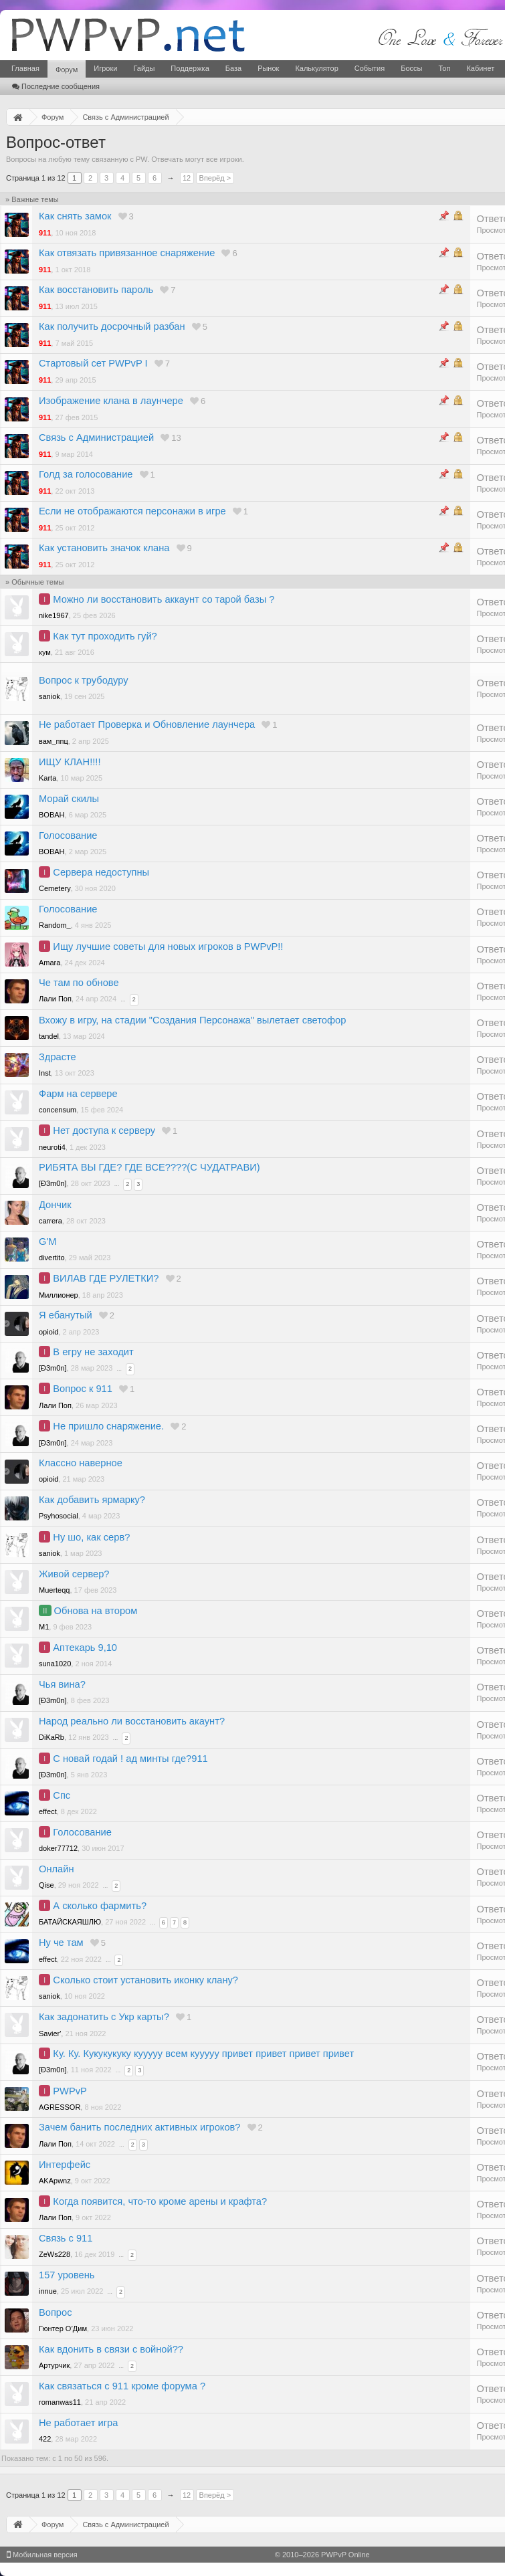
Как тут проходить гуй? (105, 636)
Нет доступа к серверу (104, 1130)
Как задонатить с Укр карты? (104, 2016)
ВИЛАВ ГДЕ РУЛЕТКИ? (106, 1278)
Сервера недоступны (101, 872)
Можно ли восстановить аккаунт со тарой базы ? (163, 599)
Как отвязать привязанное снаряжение (127, 252)
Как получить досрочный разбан (112, 326)
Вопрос (55, 2312)
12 (187, 178)
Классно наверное (80, 1463)
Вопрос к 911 (82, 1388)
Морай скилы (69, 798)
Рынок (268, 68)
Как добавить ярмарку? (92, 1499)
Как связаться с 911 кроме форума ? (122, 2386)
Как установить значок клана (104, 547)
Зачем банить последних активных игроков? (140, 2127)
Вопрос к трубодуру (83, 680)
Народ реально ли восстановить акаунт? (132, 1721)
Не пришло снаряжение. (108, 1426)
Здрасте (57, 1057)
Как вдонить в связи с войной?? (111, 2349)
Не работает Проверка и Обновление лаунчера (147, 724)
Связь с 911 (65, 2238)
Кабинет (480, 68)
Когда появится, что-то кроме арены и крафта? (160, 2201)
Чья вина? (62, 1684)
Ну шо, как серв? (91, 1537)
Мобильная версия (42, 2555)
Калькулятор (316, 68)
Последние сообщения (56, 86)
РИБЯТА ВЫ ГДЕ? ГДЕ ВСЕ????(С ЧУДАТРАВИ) (149, 1167)
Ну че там (61, 1942)
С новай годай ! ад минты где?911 (130, 1758)
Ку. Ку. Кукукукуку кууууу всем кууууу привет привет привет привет (203, 2053)
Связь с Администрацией (96, 437)
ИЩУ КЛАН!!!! (69, 762)
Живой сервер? (74, 1574)
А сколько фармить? (99, 1905)
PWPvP (70, 2091)
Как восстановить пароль (96, 289)
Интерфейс (64, 2164)
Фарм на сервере (78, 1093)
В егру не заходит (93, 1352)
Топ (444, 68)
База (233, 68)
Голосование (68, 835)
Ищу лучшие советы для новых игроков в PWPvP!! (168, 946)
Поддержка (190, 68)
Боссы (411, 68)
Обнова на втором (96, 1610)
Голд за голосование (85, 474)
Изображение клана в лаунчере (111, 400)
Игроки (105, 68)
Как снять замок (75, 216)
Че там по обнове (79, 982)
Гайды (144, 68)
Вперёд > (215, 178)
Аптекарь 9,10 (85, 1647)
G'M (47, 1241)
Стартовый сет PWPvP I (93, 363)
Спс (61, 1795)
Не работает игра (78, 2422)
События (370, 68)
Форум (67, 70)
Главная (25, 68)
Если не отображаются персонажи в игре (132, 511)
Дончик (55, 1204)
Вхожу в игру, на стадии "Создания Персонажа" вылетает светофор (192, 1020)
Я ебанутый (65, 1315)
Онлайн (56, 1869)
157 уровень (67, 2275)
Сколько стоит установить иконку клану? (145, 1980)
